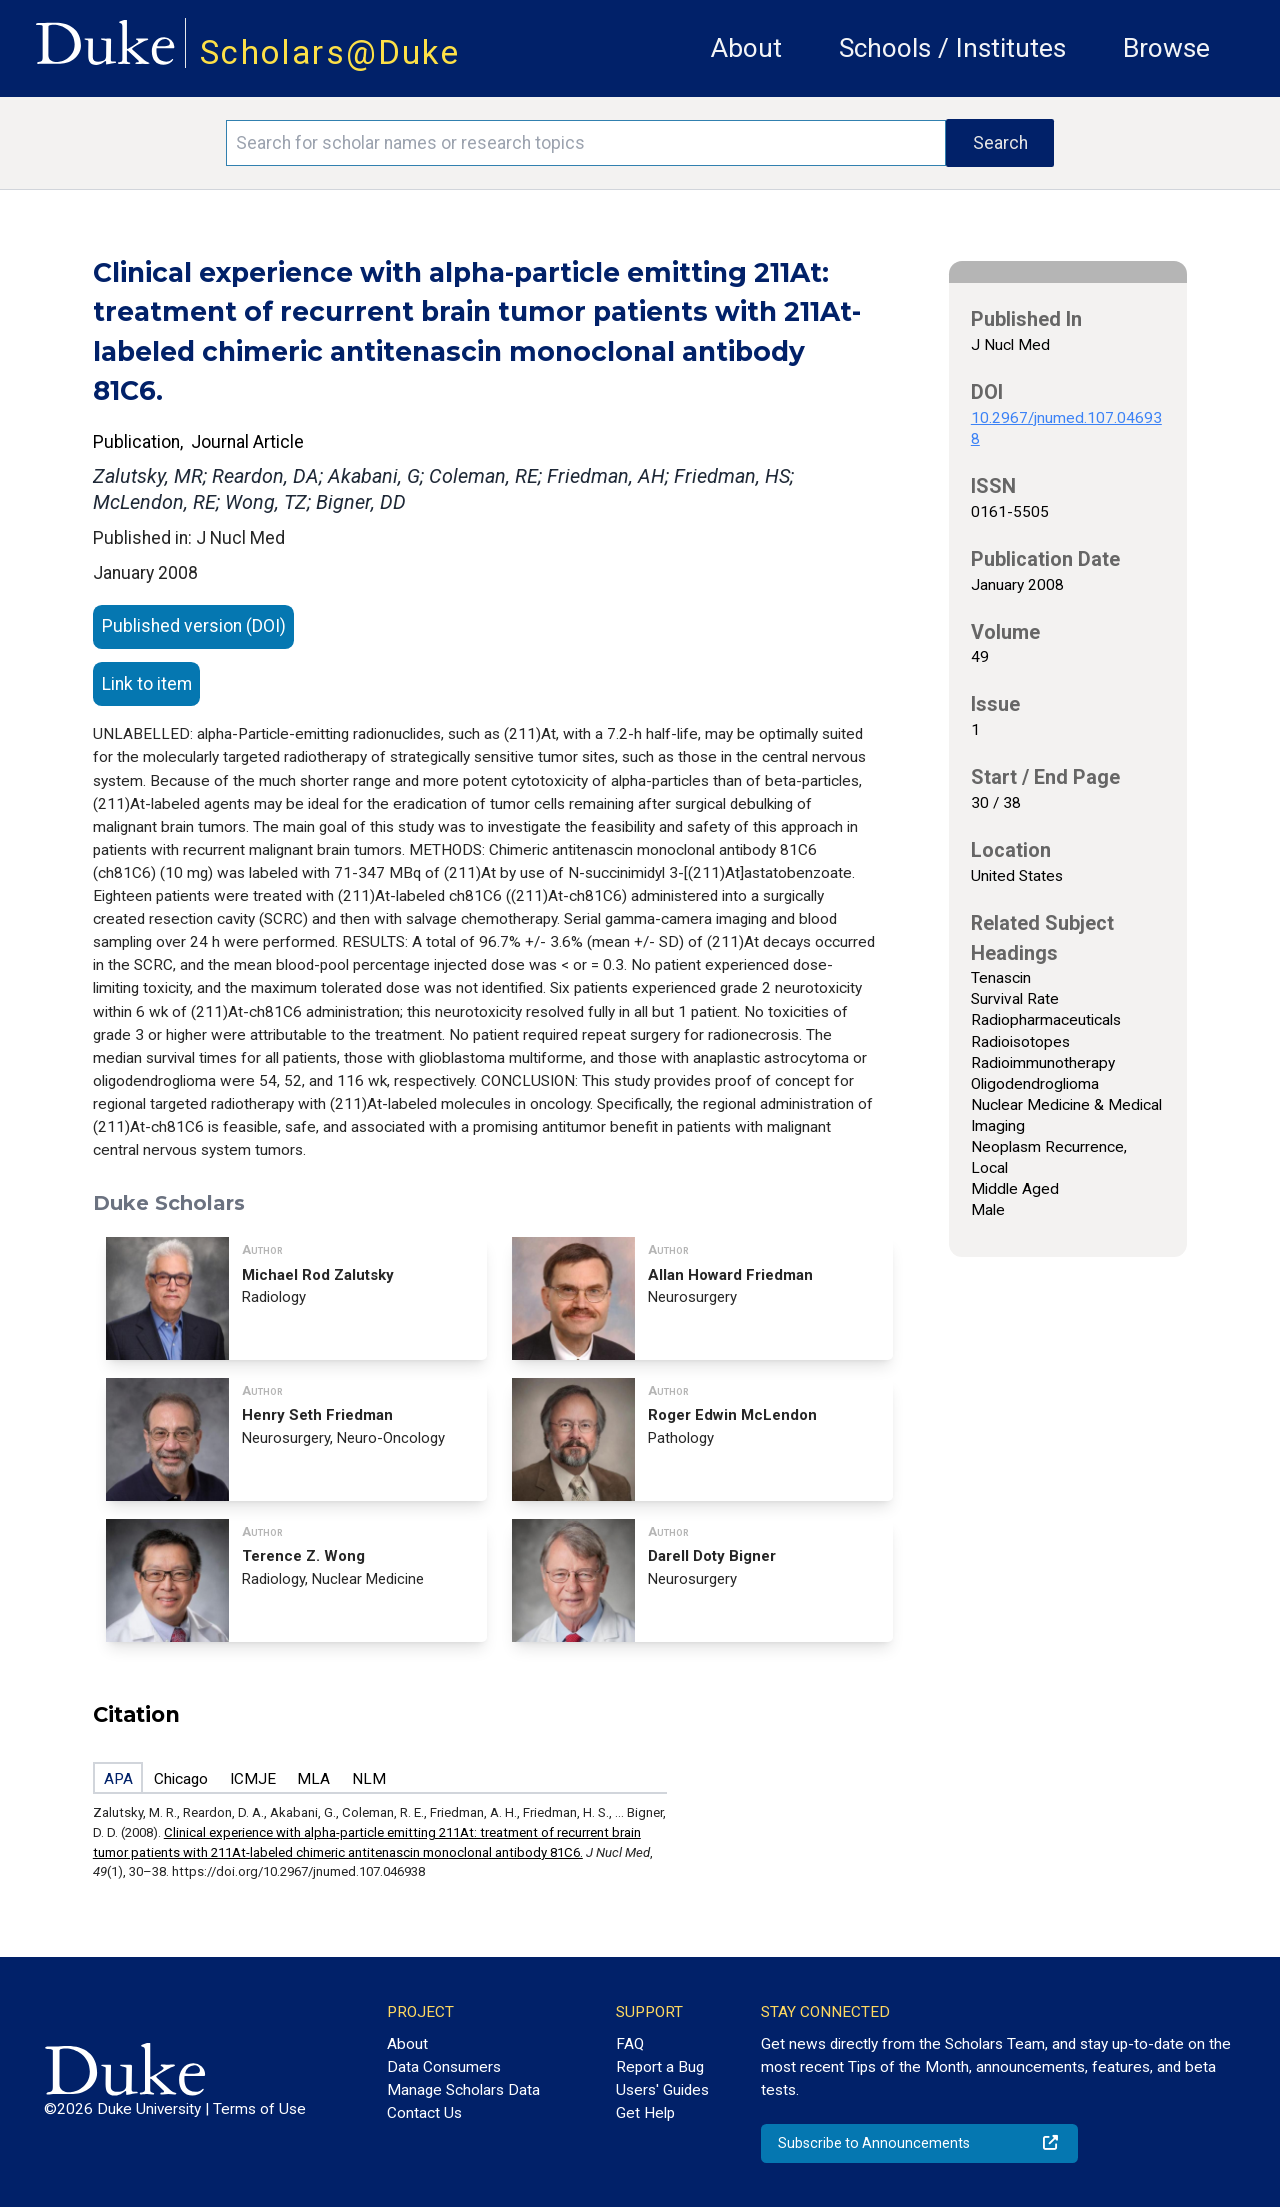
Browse (1166, 48)
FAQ (630, 2044)
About (746, 48)
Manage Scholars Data (463, 2090)
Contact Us (424, 2113)
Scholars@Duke (330, 52)
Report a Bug (660, 2067)
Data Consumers (444, 2067)
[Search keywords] (586, 143)
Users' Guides (662, 2090)
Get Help (645, 2113)
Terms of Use (259, 2109)
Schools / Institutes (952, 48)
